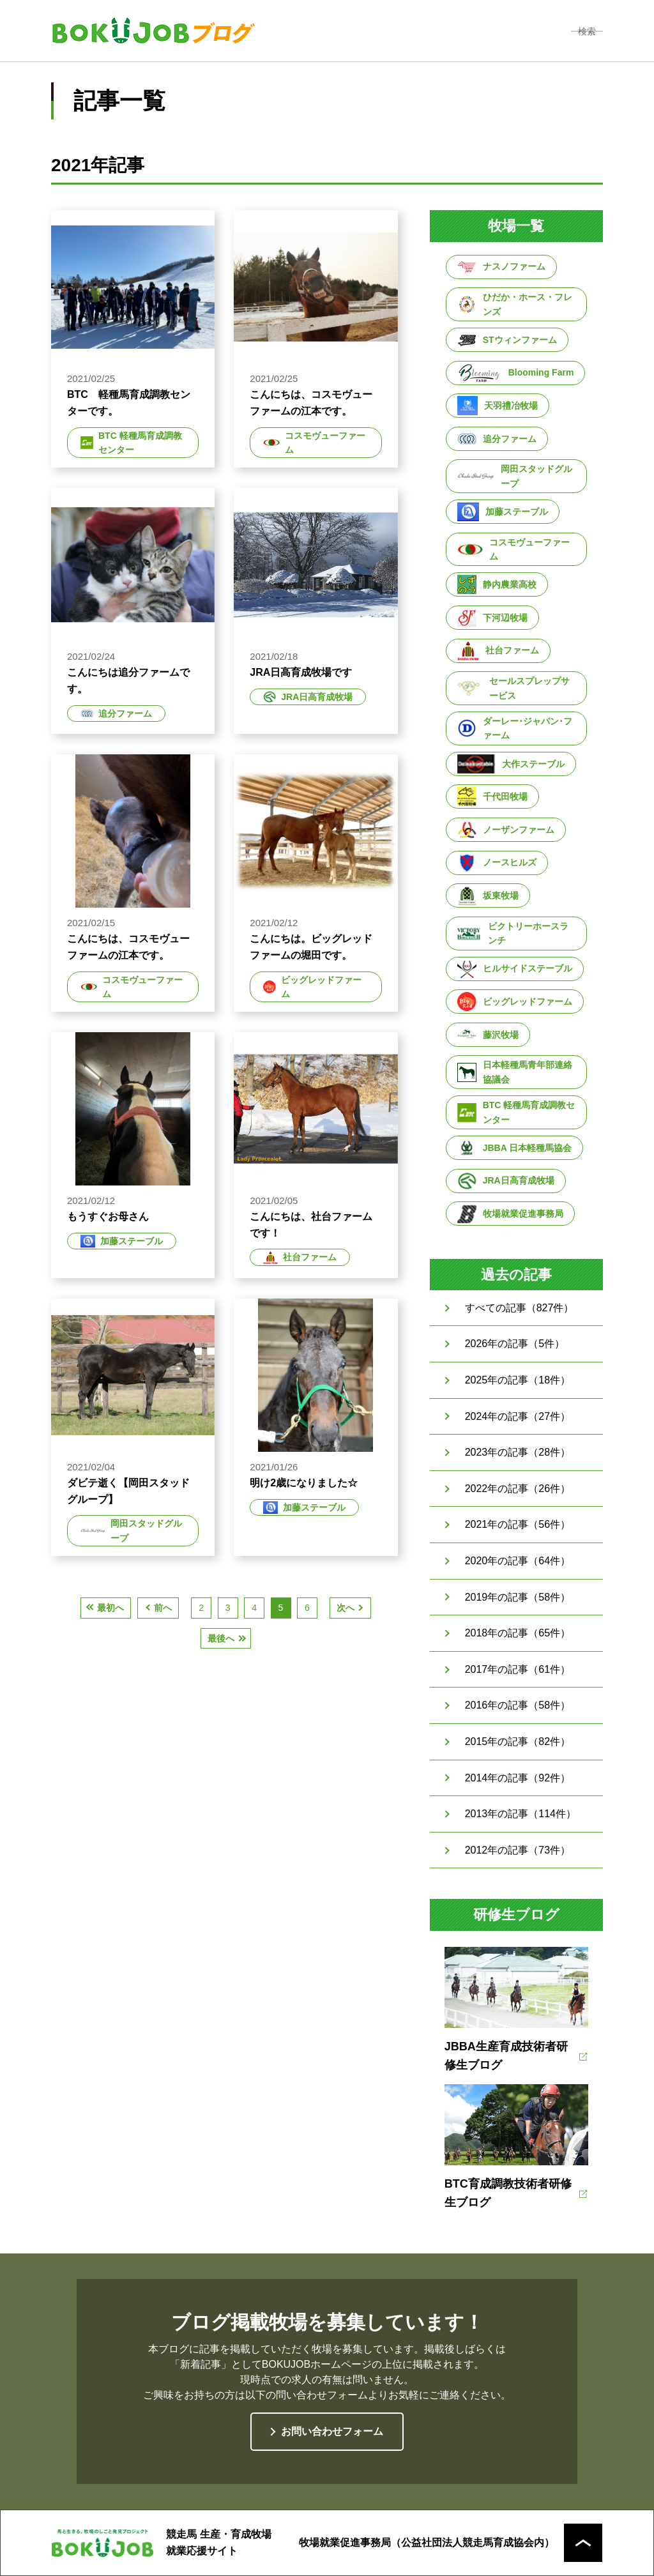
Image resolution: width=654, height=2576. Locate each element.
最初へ (110, 1608)
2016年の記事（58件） (517, 1705)
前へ (163, 1608)
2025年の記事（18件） (517, 1380)
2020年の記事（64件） (517, 1560)
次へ (345, 1608)
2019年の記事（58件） (517, 1597)
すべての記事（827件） (519, 1307)
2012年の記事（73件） (517, 1850)
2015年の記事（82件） (517, 1741)
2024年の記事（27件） (517, 1416)
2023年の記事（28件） (517, 1452)
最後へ (221, 1638)
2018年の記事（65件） (517, 1632)
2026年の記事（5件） (515, 1343)
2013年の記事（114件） (520, 1813)
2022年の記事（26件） (517, 1488)
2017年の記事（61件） (517, 1669)
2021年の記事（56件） (517, 1524)
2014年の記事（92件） (517, 1777)
